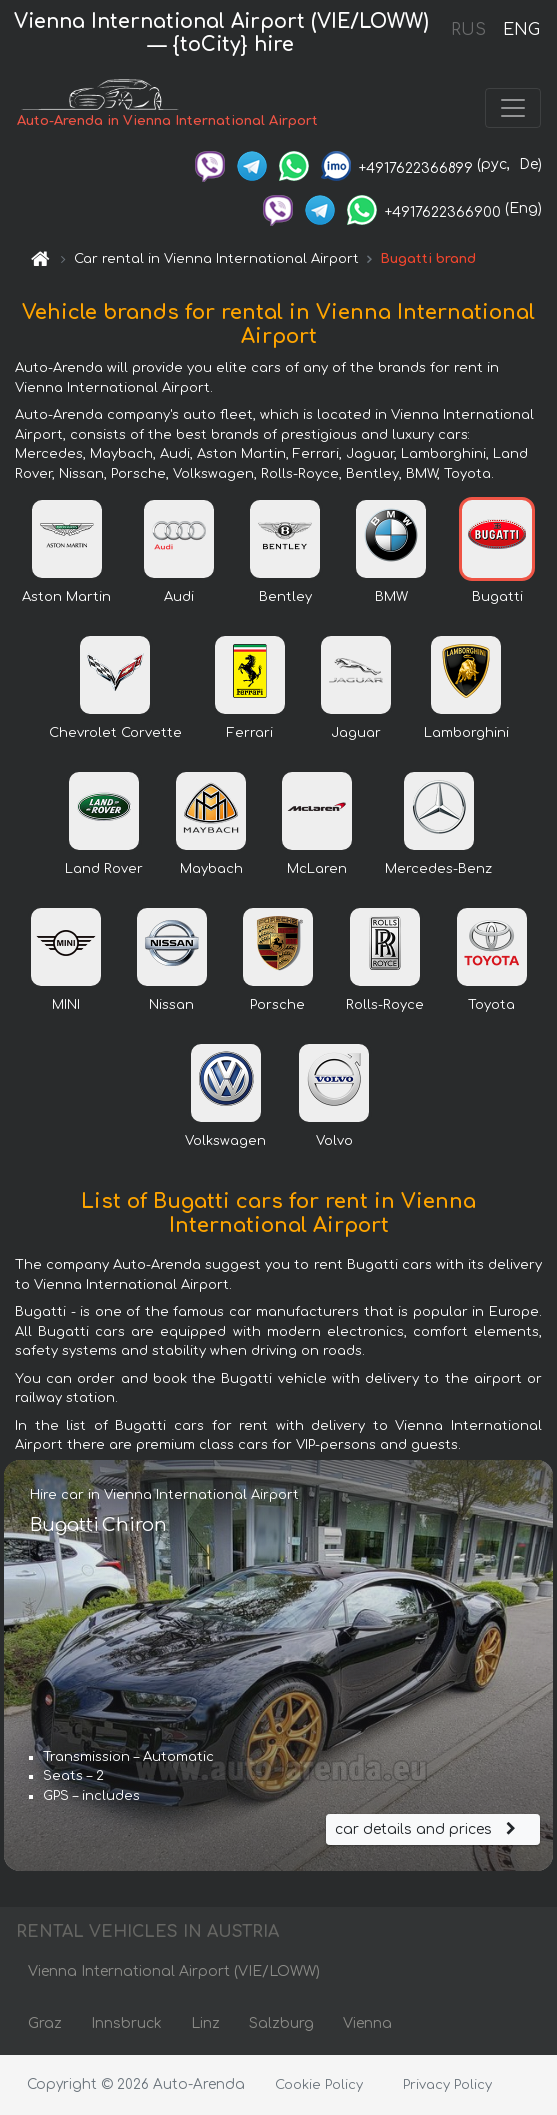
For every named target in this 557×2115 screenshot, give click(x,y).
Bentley (285, 597)
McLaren (317, 869)
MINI (66, 1005)
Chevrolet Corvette (115, 733)
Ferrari (250, 733)
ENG (521, 30)
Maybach (211, 869)
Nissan (171, 1005)
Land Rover (104, 869)
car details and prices (428, 1829)
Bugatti (497, 597)
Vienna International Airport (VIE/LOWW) (174, 1971)
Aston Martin (66, 597)
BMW (391, 597)
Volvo (334, 1141)
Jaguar (356, 733)
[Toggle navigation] (513, 108)
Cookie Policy (319, 2085)
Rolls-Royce (385, 1005)
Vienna (367, 2023)
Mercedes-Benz (438, 869)
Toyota (491, 1005)
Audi (179, 597)
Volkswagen (225, 1141)
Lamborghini (466, 733)
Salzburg (281, 2023)
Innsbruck (126, 2023)
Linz (205, 2023)
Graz (45, 2023)
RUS (468, 30)
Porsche (277, 1005)
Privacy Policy (447, 2085)
